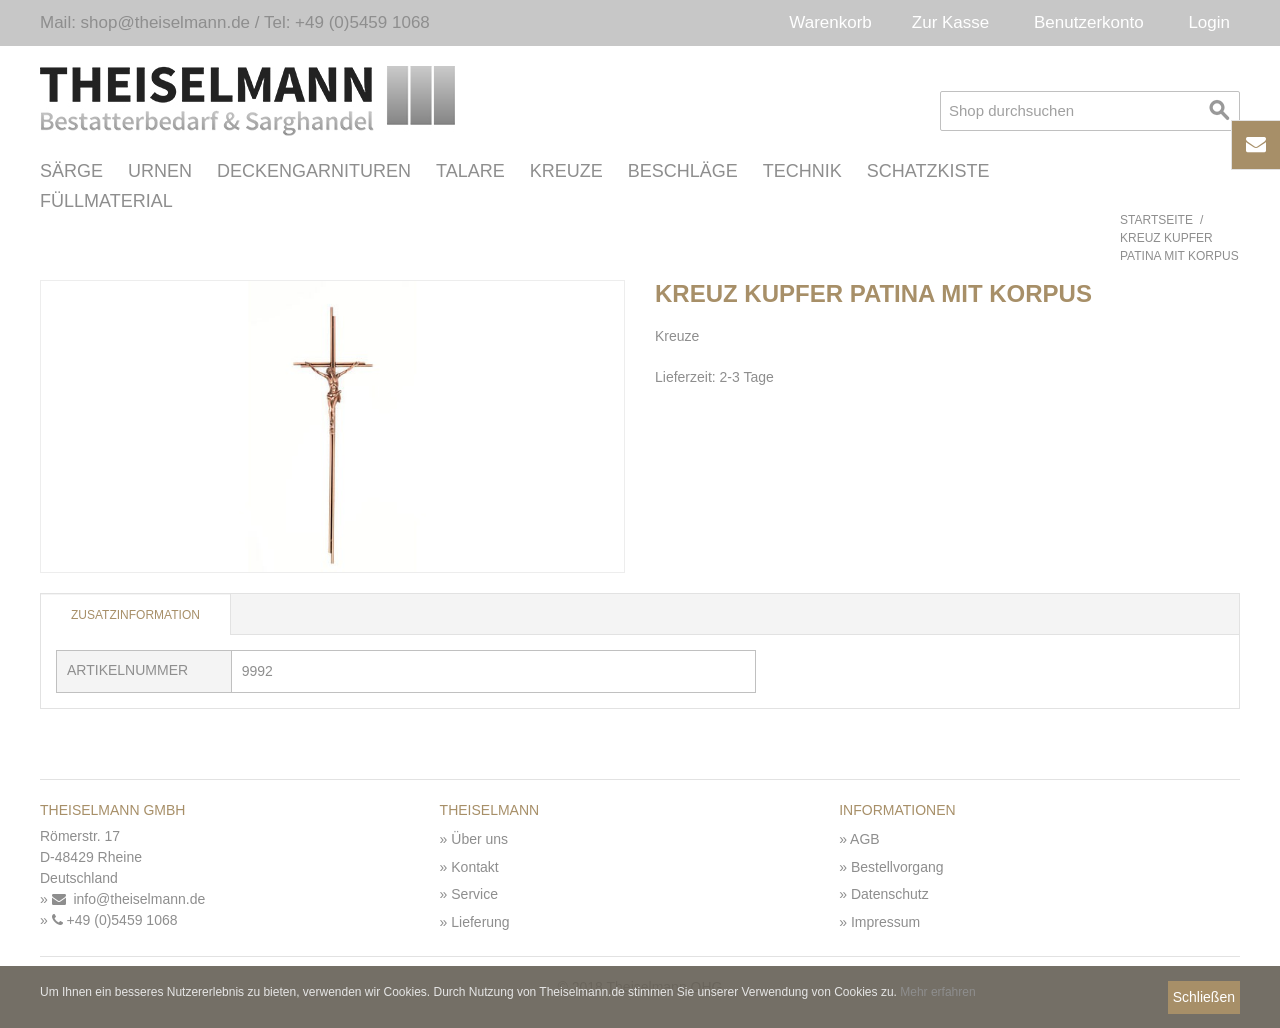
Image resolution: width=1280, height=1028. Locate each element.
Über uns (479, 839)
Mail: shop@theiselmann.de (145, 22)
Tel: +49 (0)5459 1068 (347, 22)
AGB (865, 839)
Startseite (1156, 220)
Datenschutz (890, 894)
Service (474, 894)
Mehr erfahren (937, 992)
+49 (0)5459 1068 (115, 920)
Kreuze (566, 171)
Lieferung (480, 922)
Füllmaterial (106, 201)
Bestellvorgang (897, 867)
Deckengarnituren (314, 171)
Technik (802, 171)
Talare (470, 171)
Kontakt (474, 867)
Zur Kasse (950, 22)
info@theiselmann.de (129, 899)
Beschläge (683, 171)
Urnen (160, 171)
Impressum (885, 922)
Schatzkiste (928, 171)
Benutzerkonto (1089, 22)
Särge (71, 171)
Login (1209, 22)
